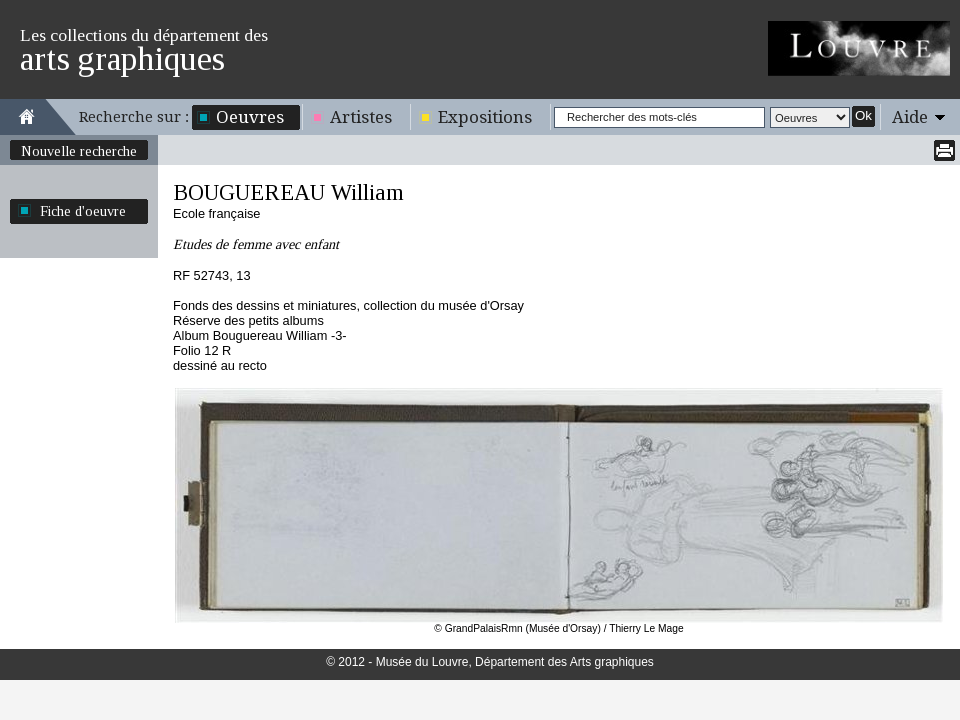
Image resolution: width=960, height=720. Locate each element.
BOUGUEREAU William (288, 192)
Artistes (361, 117)
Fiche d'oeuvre (83, 211)
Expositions (485, 117)
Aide (910, 117)
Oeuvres (250, 117)
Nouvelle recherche (79, 151)
